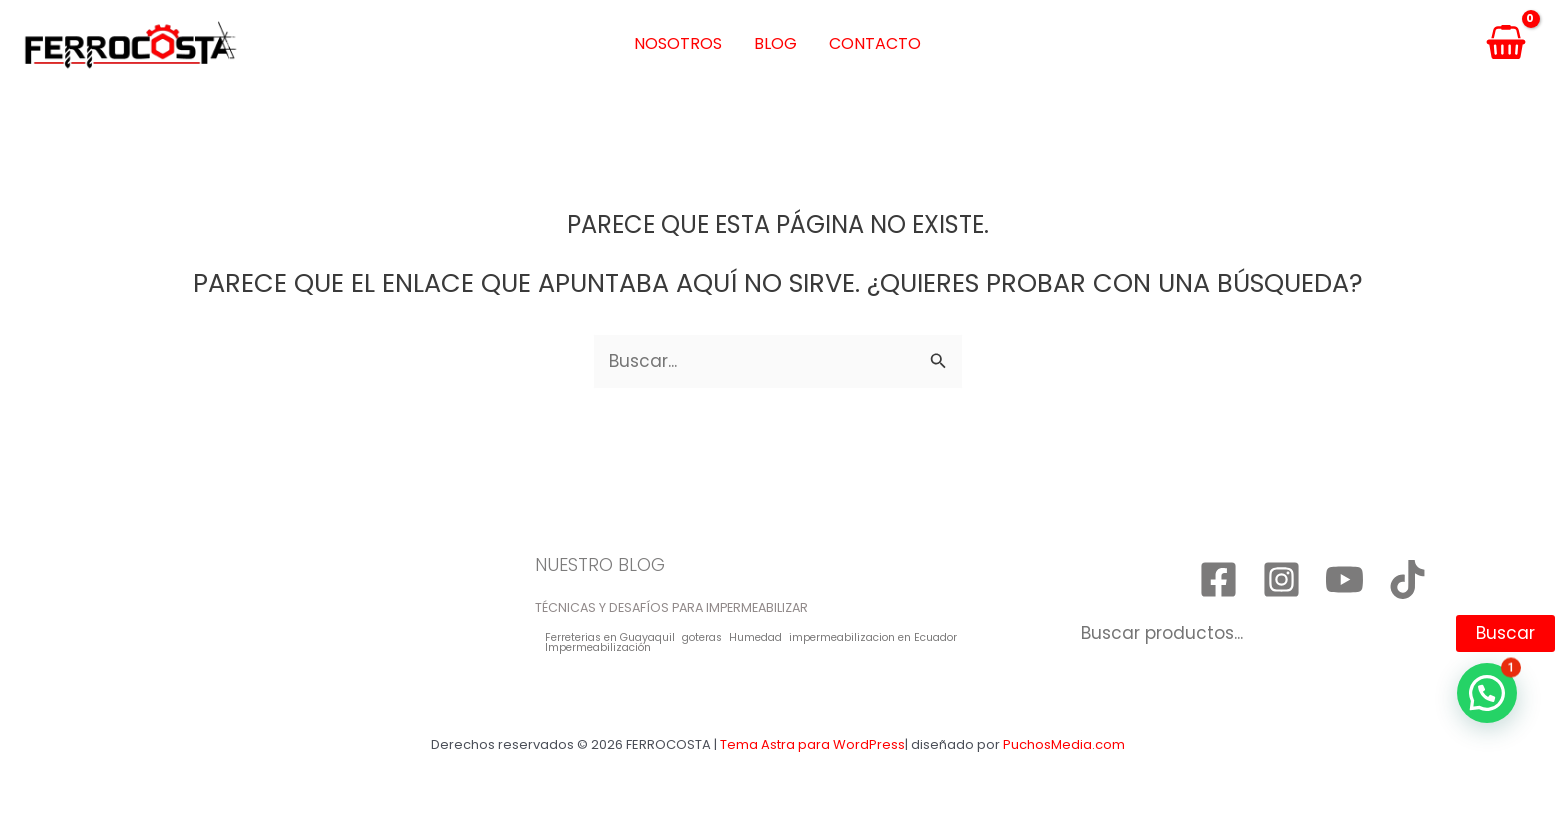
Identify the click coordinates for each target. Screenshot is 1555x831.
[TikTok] (1407, 579)
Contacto (875, 43)
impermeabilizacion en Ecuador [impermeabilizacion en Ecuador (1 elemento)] (873, 638)
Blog (775, 43)
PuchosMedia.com (1064, 744)
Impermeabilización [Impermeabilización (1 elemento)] (598, 648)
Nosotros (678, 43)
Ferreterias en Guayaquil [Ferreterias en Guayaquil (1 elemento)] (610, 638)
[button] (1487, 693)
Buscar (1505, 633)
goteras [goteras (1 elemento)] (702, 638)
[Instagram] (1281, 579)
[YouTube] (1344, 579)
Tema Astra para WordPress (812, 744)
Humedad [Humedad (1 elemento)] (755, 638)
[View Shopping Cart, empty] (1506, 45)
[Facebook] (1218, 579)
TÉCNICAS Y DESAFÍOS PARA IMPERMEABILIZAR (671, 607)
